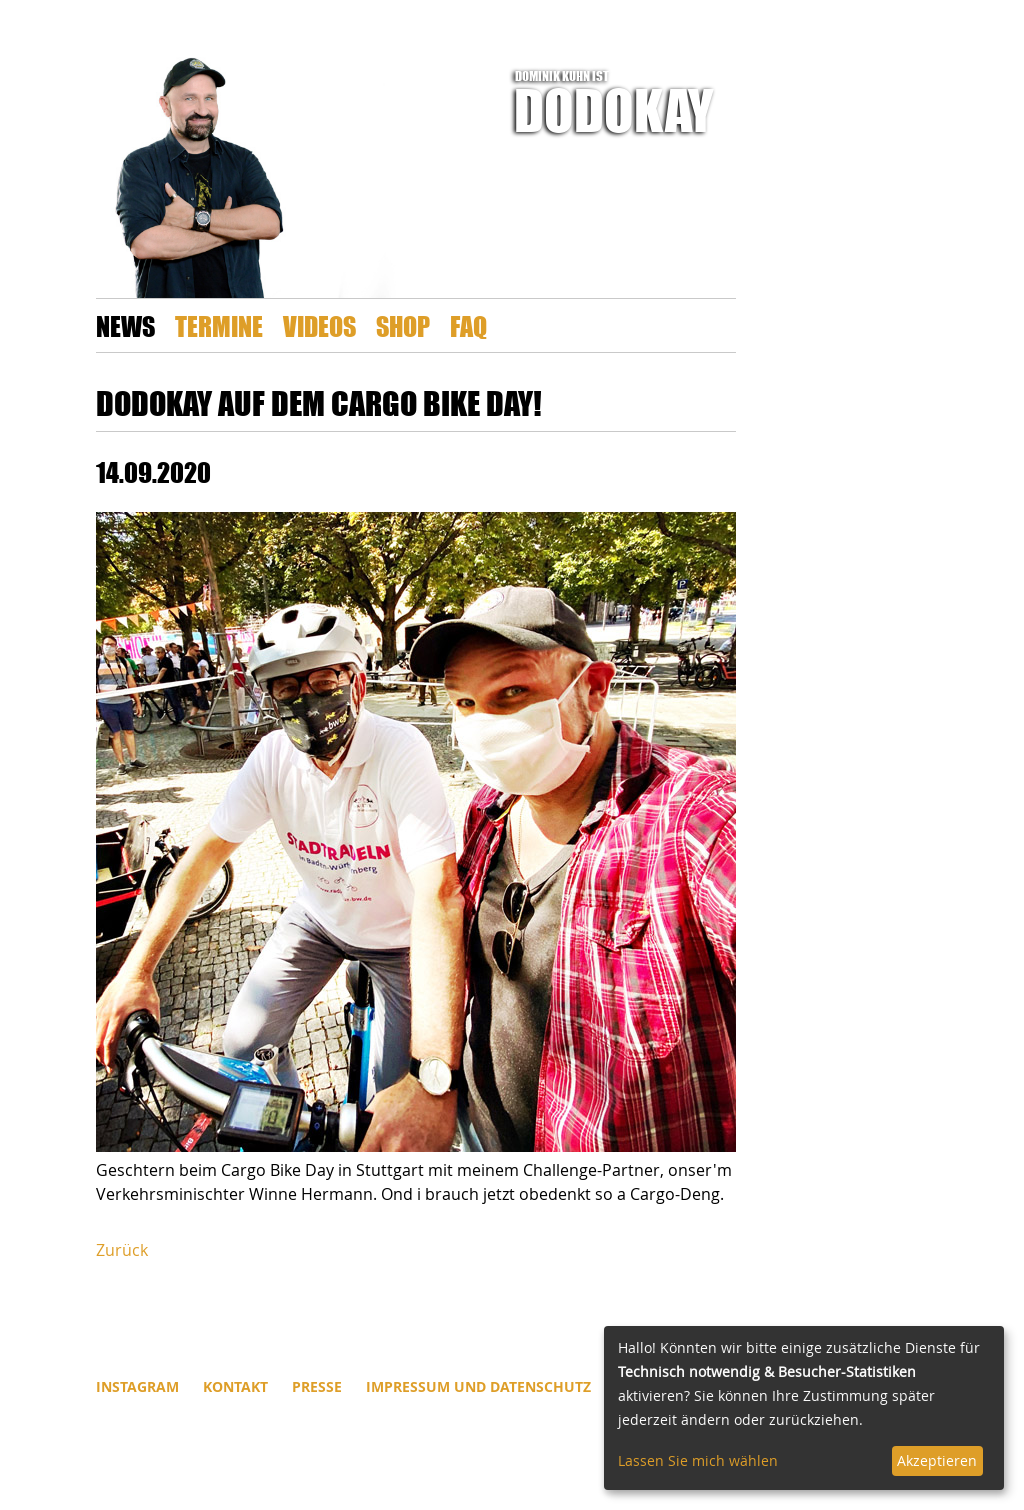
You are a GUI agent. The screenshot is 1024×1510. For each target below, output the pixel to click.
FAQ (468, 325)
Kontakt (235, 1386)
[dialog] (804, 1408)
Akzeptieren (937, 1460)
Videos (319, 325)
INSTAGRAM (137, 1386)
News (125, 325)
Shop (403, 325)
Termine (219, 325)
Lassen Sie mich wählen (698, 1460)
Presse (317, 1386)
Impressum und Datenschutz (478, 1386)
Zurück (122, 1250)
